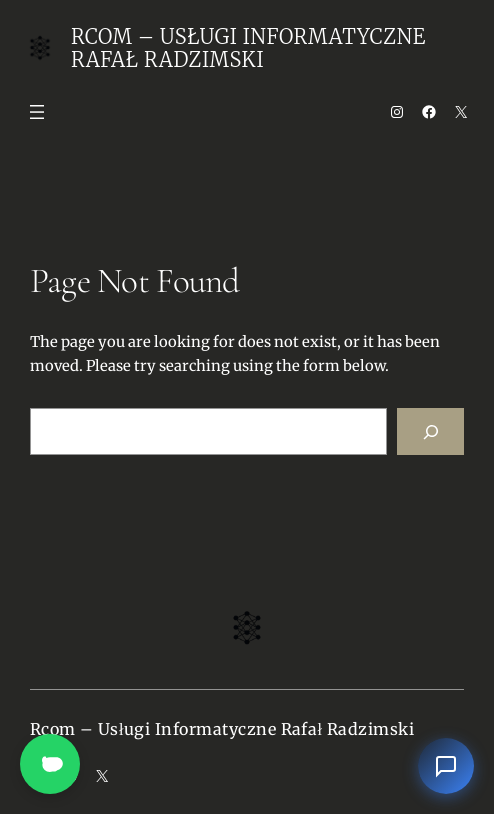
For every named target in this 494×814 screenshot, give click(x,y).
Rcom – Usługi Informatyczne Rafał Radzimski (248, 48)
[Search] (430, 432)
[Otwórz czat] (446, 766)
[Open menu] (37, 112)
